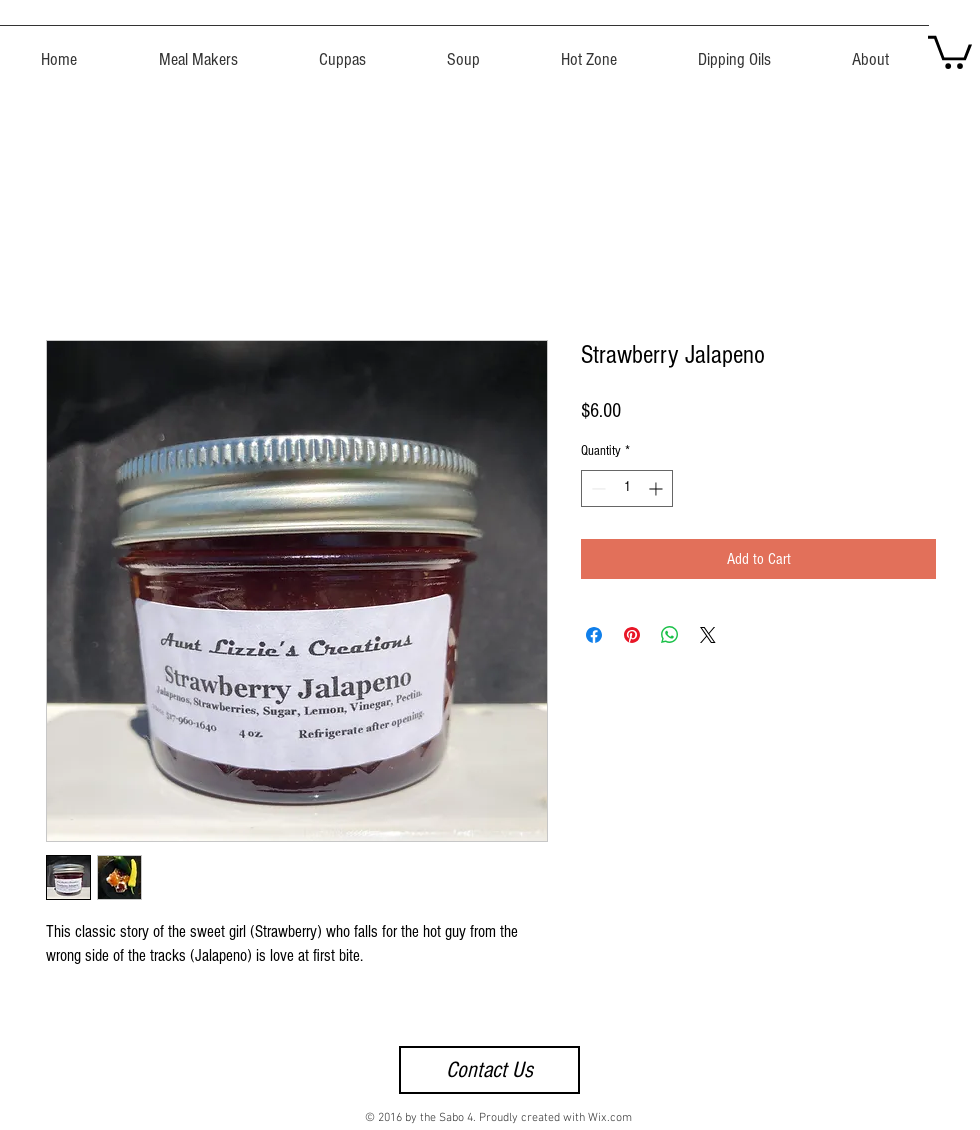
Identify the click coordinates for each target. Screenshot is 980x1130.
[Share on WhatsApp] (670, 635)
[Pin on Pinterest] (632, 635)
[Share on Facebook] (594, 635)
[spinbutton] (627, 488)
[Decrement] (596, 488)
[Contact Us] (489, 1070)
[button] (950, 50)
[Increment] (657, 488)
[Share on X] (708, 635)
